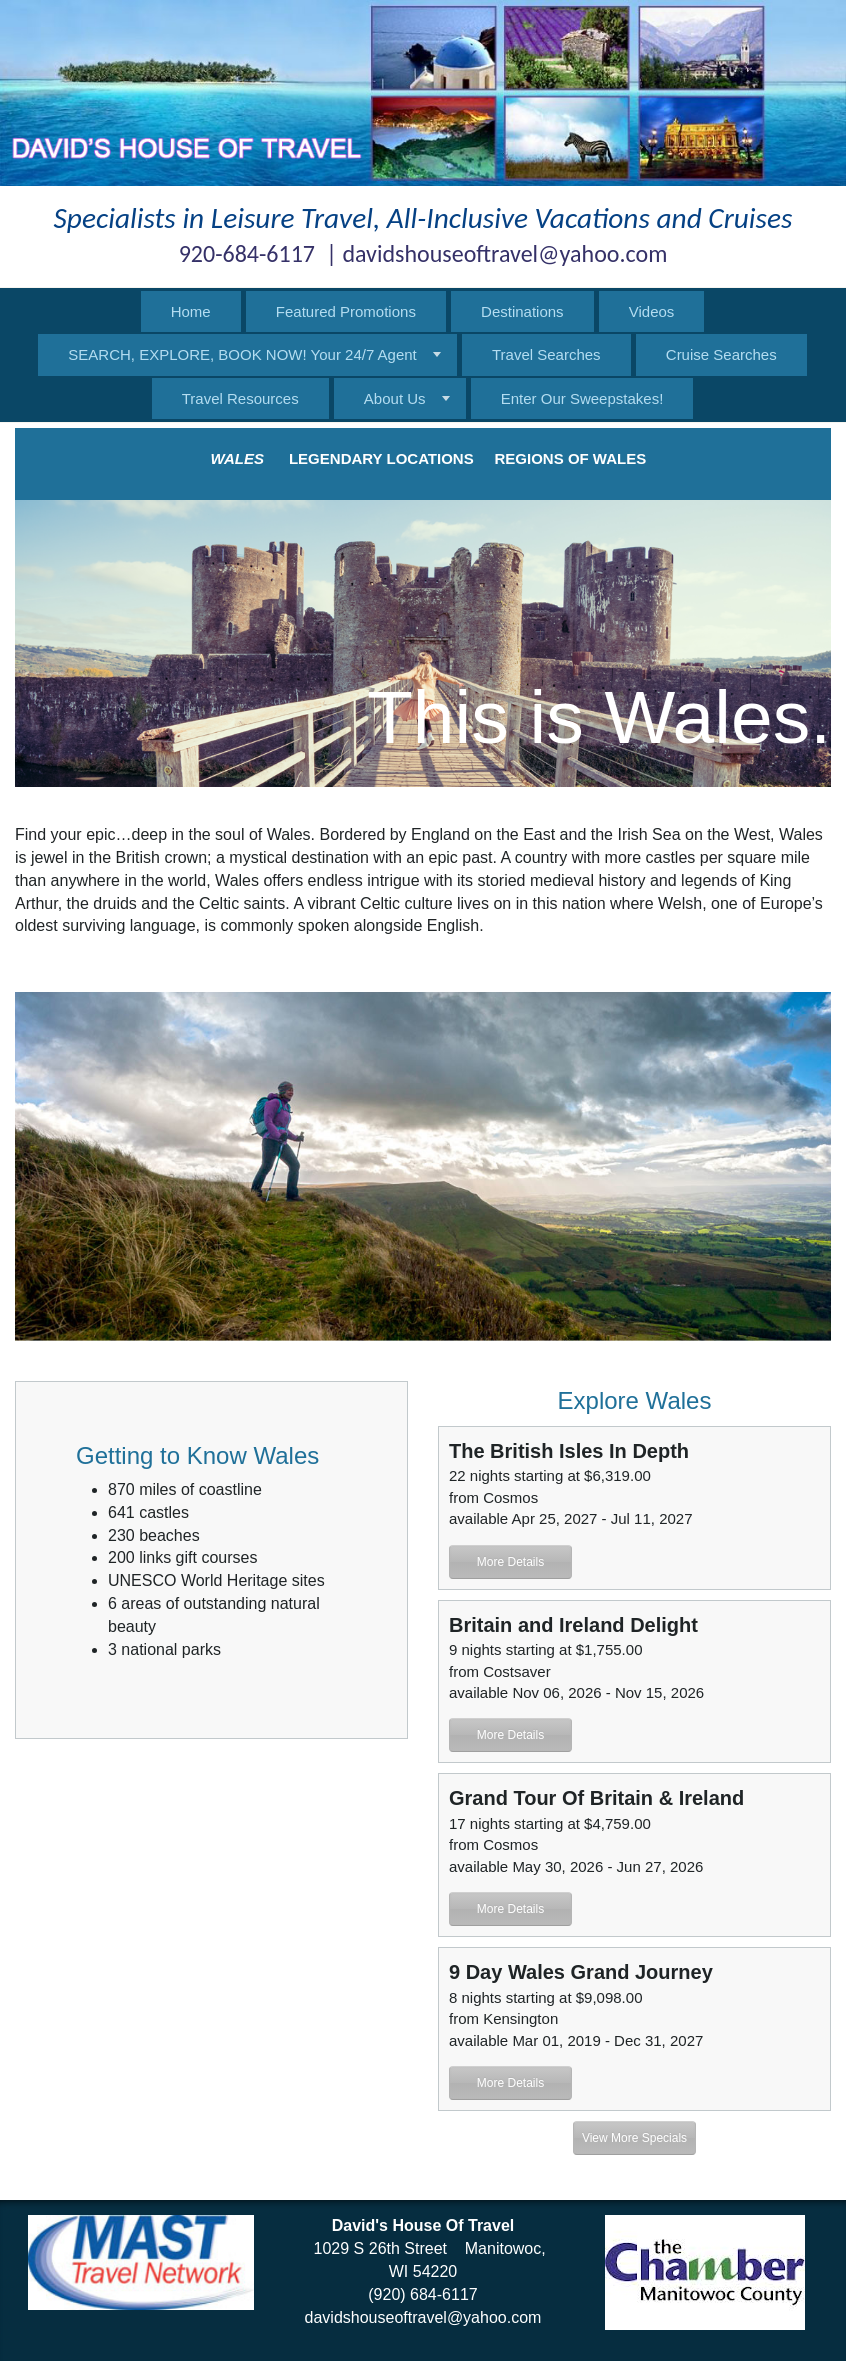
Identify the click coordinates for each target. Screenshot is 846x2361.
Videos (652, 311)
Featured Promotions (346, 311)
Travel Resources (240, 398)
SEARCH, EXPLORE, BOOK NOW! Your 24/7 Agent (242, 354)
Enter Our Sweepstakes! (582, 398)
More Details (510, 1562)
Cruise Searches (721, 354)
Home (191, 311)
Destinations (522, 311)
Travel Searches (546, 354)
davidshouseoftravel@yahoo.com (423, 2317)
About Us (395, 398)
